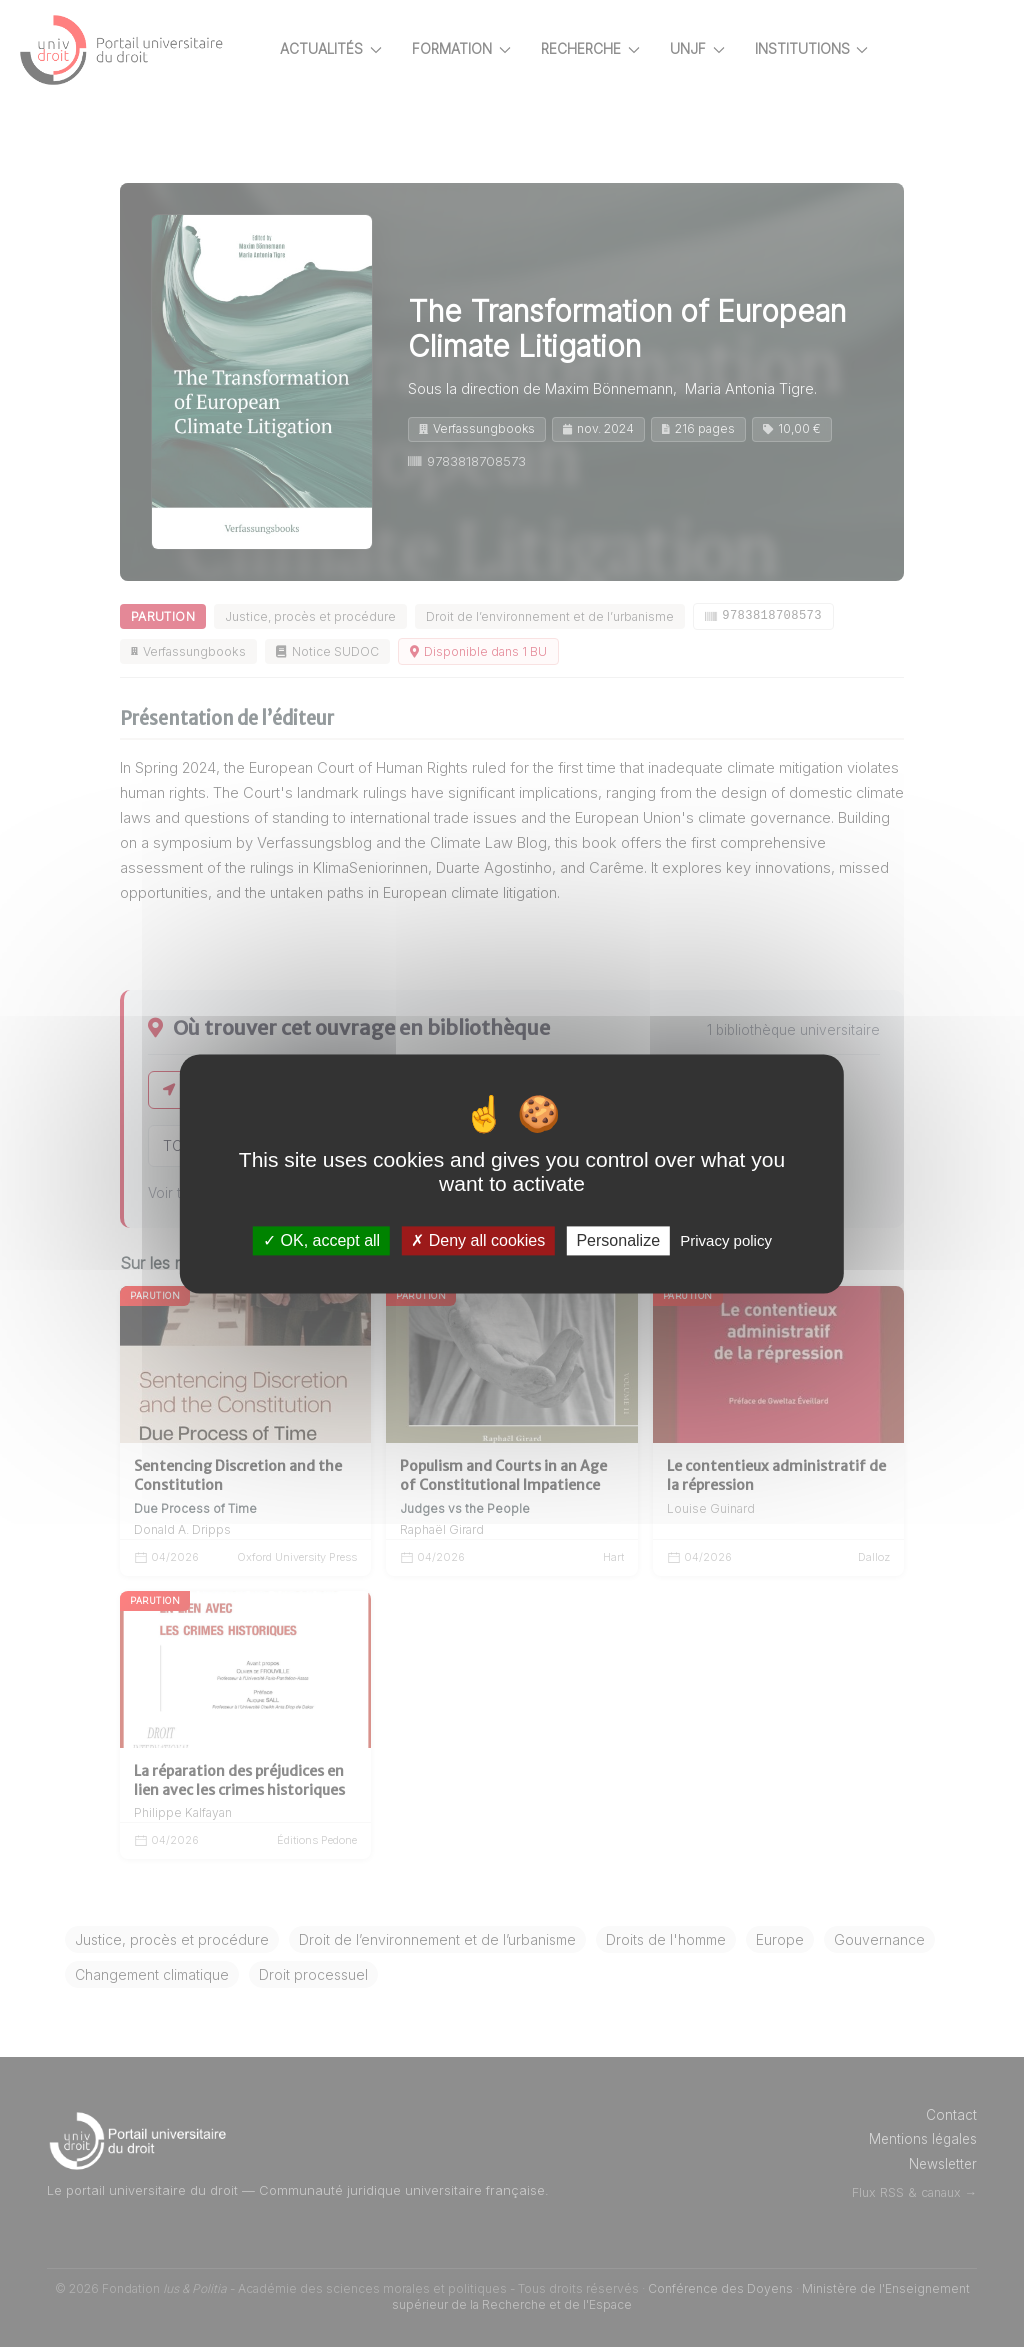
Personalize (618, 1240)
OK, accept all (321, 1240)
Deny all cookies (478, 1240)
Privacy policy (726, 1240)
